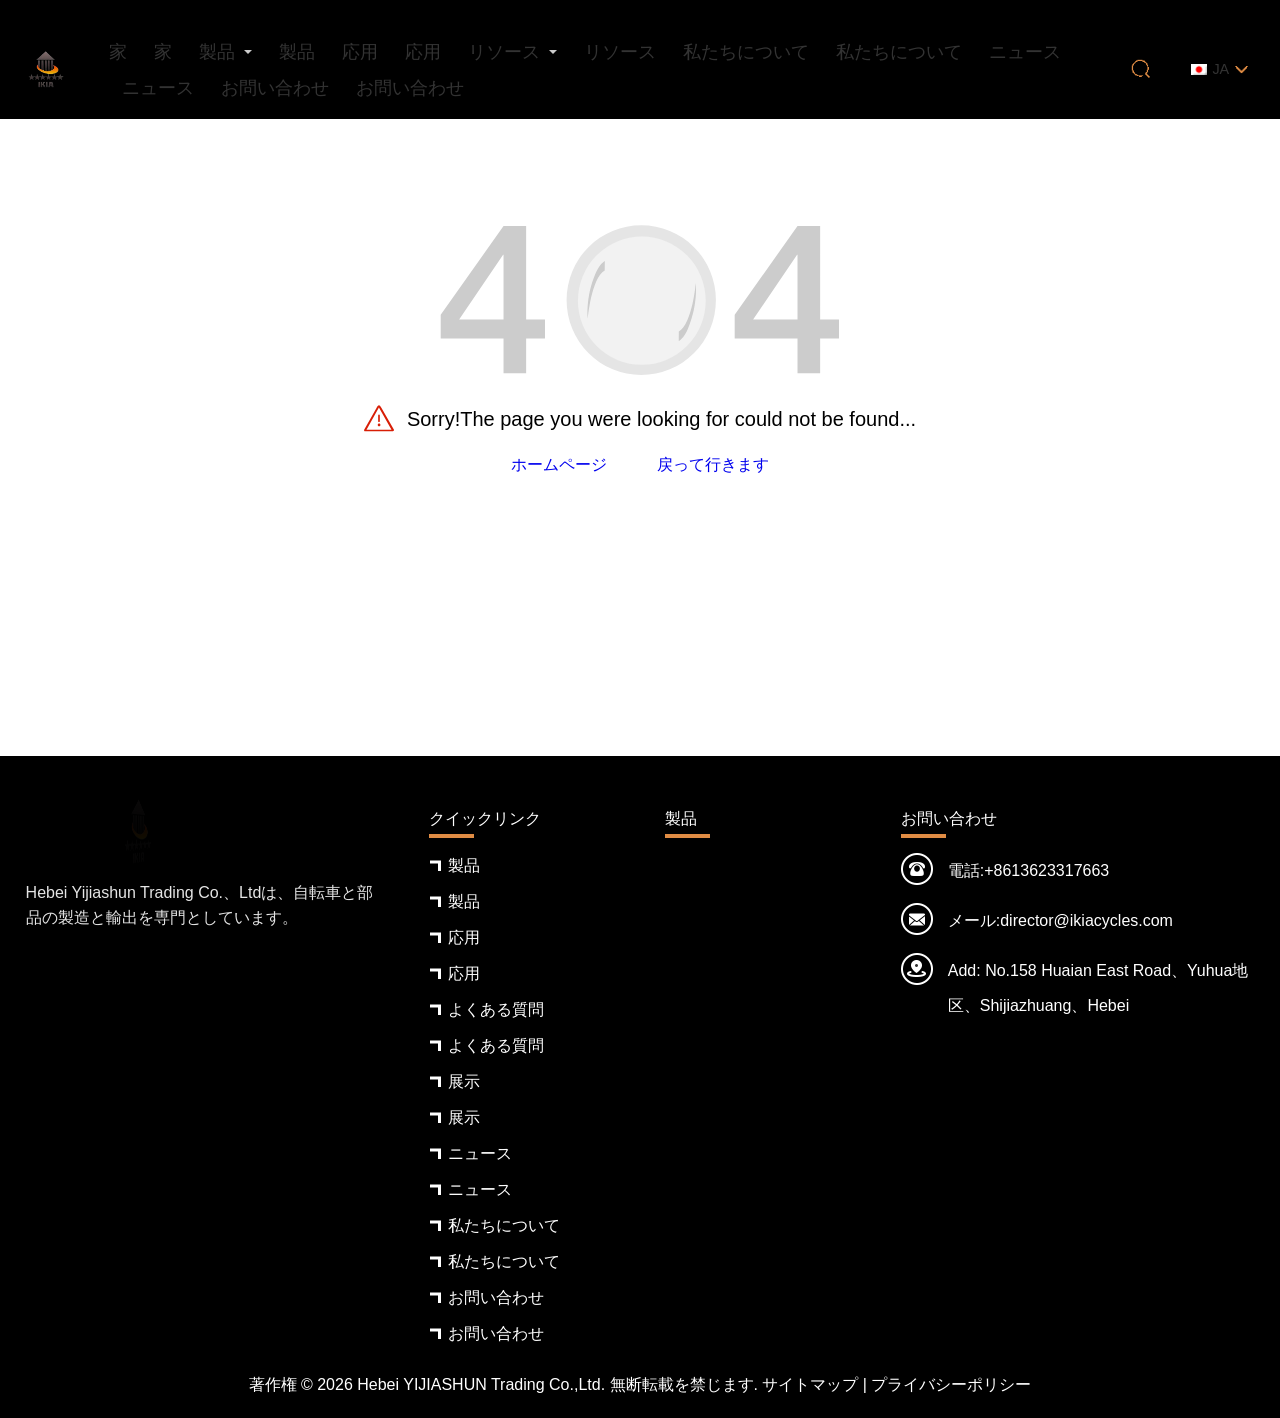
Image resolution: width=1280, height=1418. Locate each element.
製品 (217, 52)
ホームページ (559, 464)
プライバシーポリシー (951, 1384)
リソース (504, 52)
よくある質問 (496, 1009)
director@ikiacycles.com (1086, 920)
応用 (360, 52)
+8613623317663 (1046, 870)
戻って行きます (713, 464)
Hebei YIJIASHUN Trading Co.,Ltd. (481, 1384)
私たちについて (746, 52)
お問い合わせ (275, 88)
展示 (464, 1081)
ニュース (1025, 52)
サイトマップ (810, 1384)
